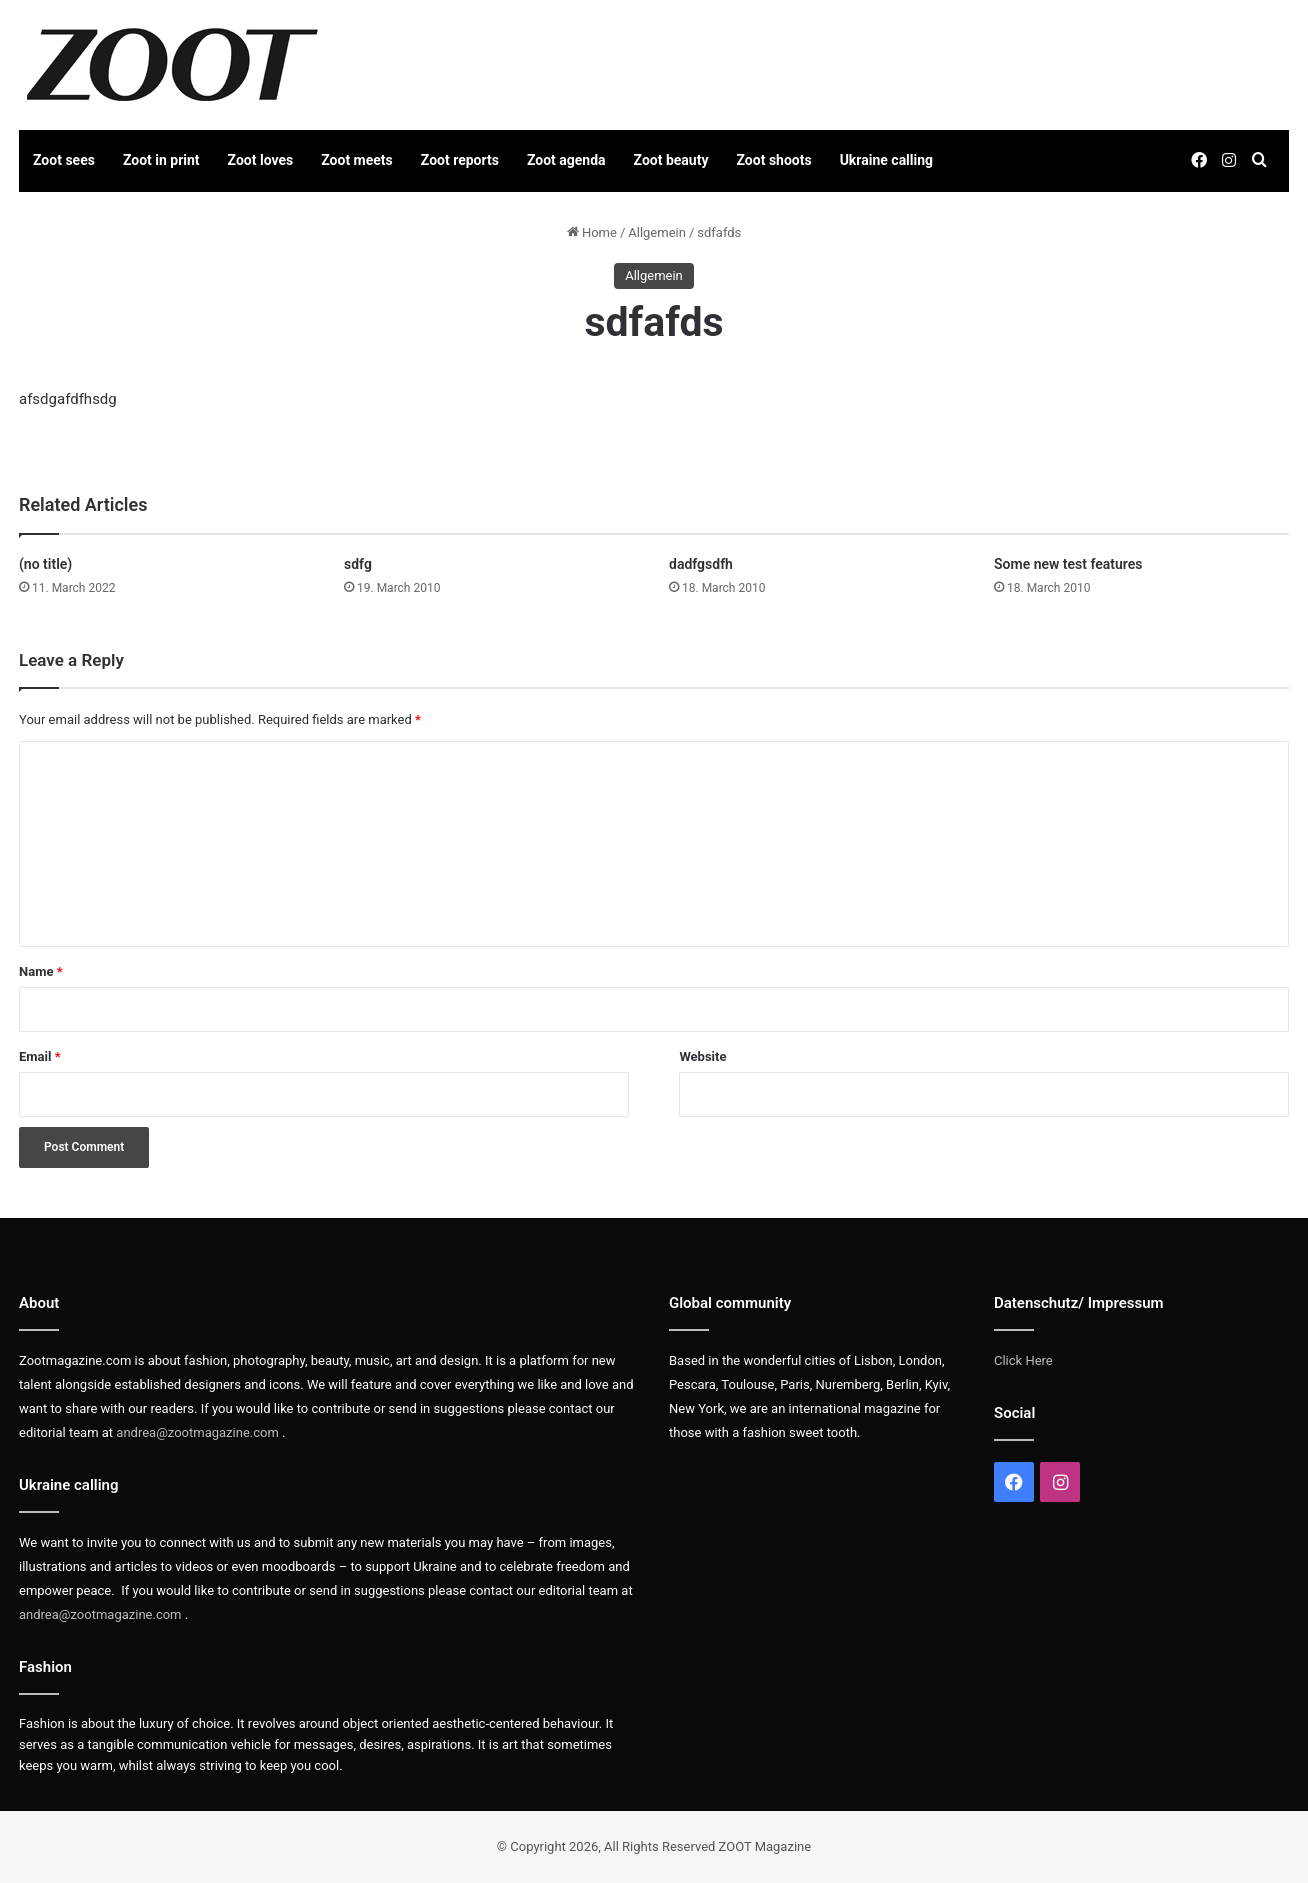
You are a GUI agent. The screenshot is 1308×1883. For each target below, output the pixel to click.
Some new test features (1068, 564)
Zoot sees (64, 160)
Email (40, 1056)
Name (41, 971)
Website (702, 1056)
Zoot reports (460, 160)
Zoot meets (357, 160)
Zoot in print (161, 160)
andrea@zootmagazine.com (197, 1432)
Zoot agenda (566, 160)
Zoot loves (261, 160)
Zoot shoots (774, 160)
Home (592, 232)
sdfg (358, 564)
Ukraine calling (886, 160)
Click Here (1023, 1360)
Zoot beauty (671, 160)
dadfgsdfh (701, 564)
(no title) (45, 564)
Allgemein (657, 232)
